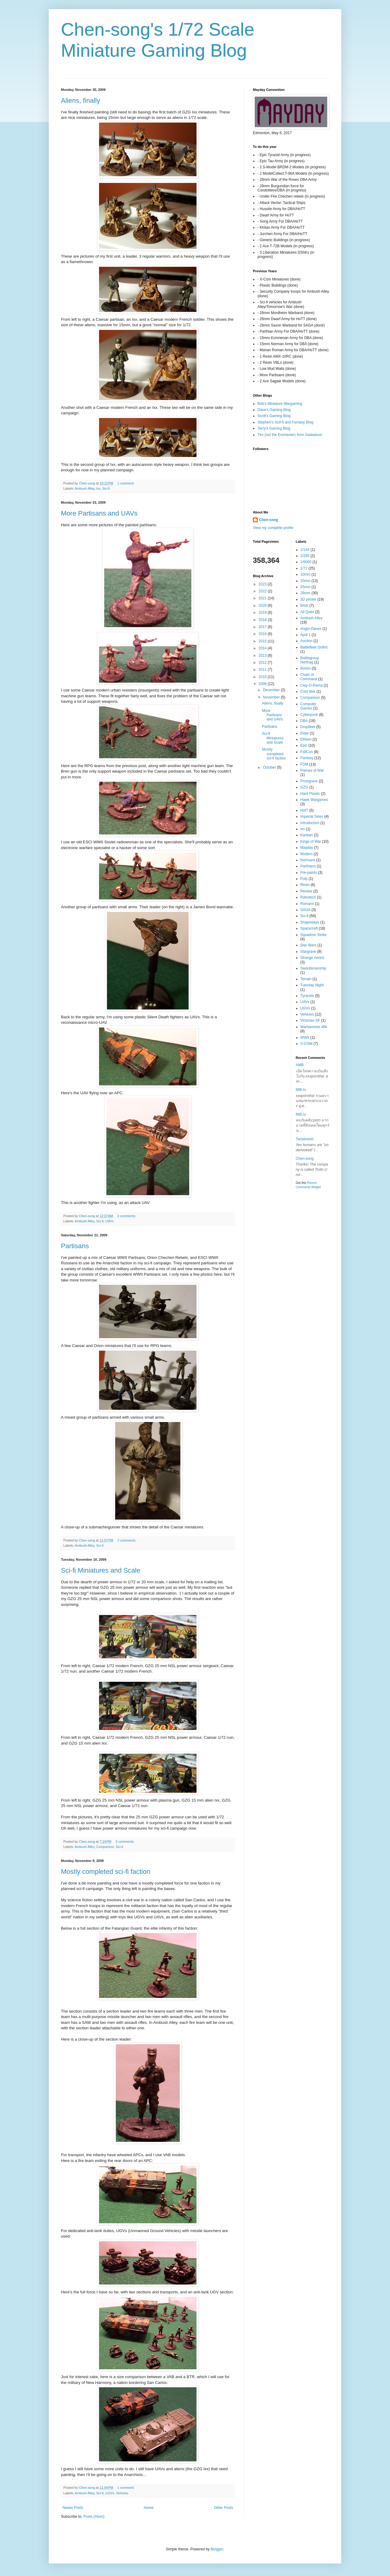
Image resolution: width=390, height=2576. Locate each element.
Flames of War (312, 770)
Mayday (306, 847)
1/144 (305, 550)
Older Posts (223, 2508)
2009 (263, 684)
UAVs (109, 1221)
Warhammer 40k (313, 1027)
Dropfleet (307, 727)
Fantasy (307, 758)
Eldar (304, 733)
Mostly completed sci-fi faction (105, 1871)
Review (306, 891)
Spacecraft (309, 928)
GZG (304, 787)
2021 (263, 598)
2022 (263, 591)
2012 (263, 662)
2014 (263, 648)
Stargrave (308, 951)
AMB (300, 1065)
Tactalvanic (305, 1139)
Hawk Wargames (314, 800)
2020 (263, 605)
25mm (305, 587)
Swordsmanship (313, 968)
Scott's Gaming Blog (273, 416)
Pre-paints (308, 872)
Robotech (308, 897)
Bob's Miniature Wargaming (279, 404)
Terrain (306, 979)
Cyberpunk (309, 715)
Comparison (105, 1847)
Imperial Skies (311, 816)
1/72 (303, 568)
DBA (304, 721)
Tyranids (307, 996)
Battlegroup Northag (309, 660)
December (272, 690)
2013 (263, 655)
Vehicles (122, 2493)
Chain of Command (308, 677)
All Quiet (307, 612)
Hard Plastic (310, 793)
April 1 (305, 635)
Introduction (310, 823)
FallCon (306, 752)
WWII (304, 1037)
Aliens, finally (80, 100)
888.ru (301, 1090)
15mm (305, 581)
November (272, 697)
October (270, 767)
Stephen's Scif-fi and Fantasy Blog (285, 422)
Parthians (308, 866)
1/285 (305, 556)
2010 (263, 677)
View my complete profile (273, 528)
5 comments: (125, 1841)
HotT (304, 810)
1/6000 (306, 562)
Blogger (217, 2549)
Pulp (304, 879)
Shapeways (309, 922)
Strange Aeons (312, 958)
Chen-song (268, 520)
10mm (305, 574)
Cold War (308, 691)
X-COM (306, 1043)
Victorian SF (310, 1020)
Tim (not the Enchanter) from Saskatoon (289, 435)
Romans (307, 904)
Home (149, 2508)
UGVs (109, 2493)
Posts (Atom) (93, 2516)
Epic (303, 745)
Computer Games (308, 706)
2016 (263, 634)
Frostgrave (309, 781)
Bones (305, 668)
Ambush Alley (84, 488)
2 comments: (127, 1216)
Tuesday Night (312, 985)
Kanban (306, 835)
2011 (263, 669)
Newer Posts (72, 2508)
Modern (306, 854)
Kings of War (310, 841)
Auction (306, 641)
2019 (263, 612)
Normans (307, 860)
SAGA (305, 910)
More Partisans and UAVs (99, 513)
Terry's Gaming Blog (273, 428)
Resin (305, 885)
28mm (305, 593)
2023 (263, 584)
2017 (263, 627)
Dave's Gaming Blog (274, 410)
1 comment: (126, 483)
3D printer (308, 599)
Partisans (75, 1246)
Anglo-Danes (310, 629)
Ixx (98, 488)
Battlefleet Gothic (314, 647)
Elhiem (306, 739)
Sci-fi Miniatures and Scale (100, 1570)
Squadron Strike (313, 935)
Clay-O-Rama (311, 685)
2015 (263, 641)
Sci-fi (106, 488)
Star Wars (308, 945)
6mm (304, 605)
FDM (304, 764)
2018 (263, 620)
